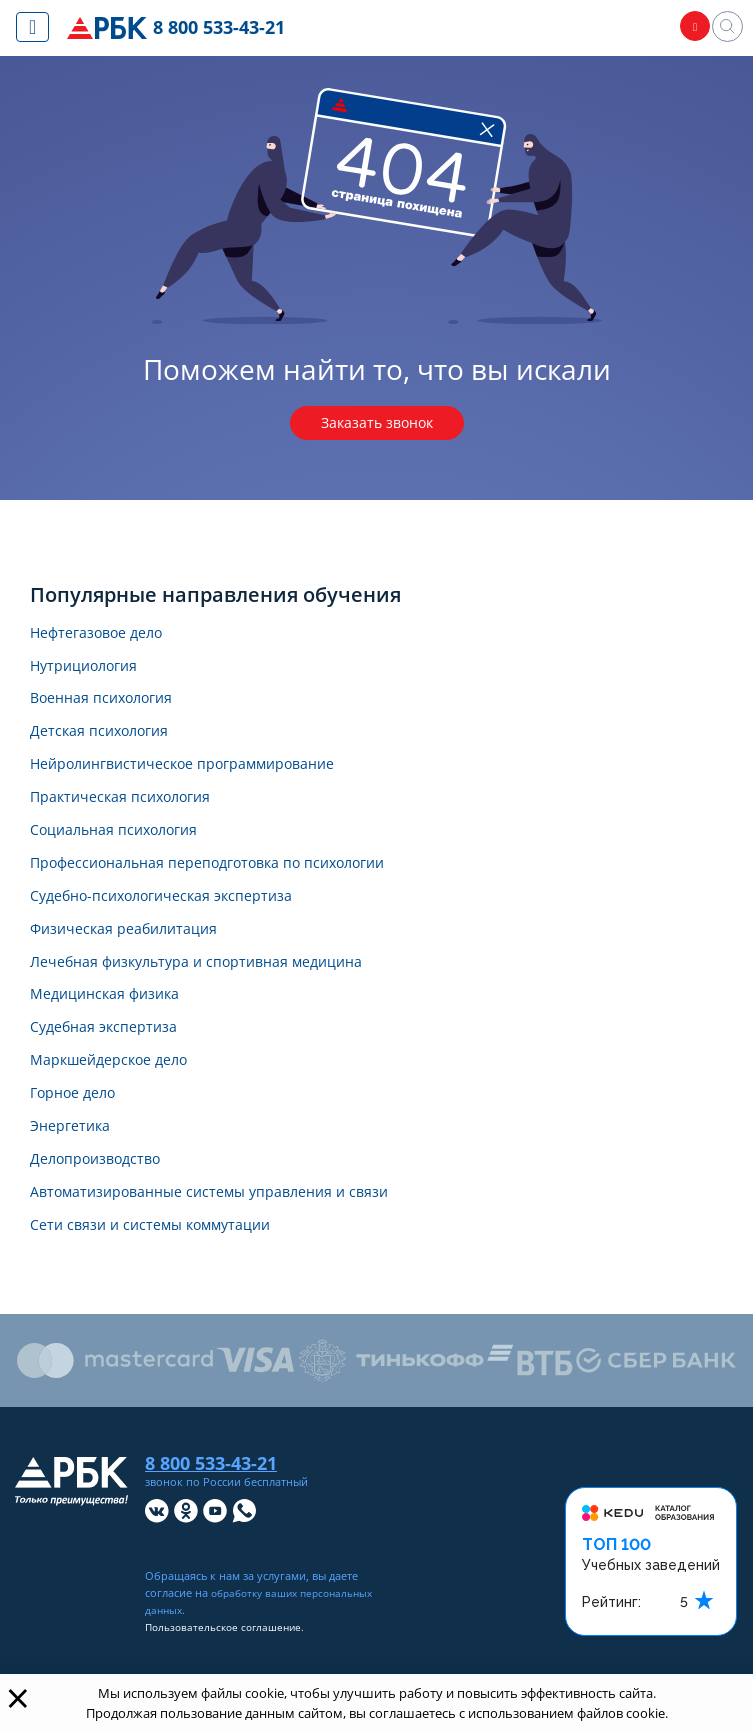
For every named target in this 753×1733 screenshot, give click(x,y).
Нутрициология (91, 673)
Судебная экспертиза (113, 1060)
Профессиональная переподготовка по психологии (232, 884)
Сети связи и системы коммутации (165, 1271)
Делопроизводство (105, 1201)
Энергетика (75, 1165)
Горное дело (79, 1130)
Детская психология (108, 743)
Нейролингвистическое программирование (203, 778)
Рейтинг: (611, 1650)
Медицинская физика (113, 1025)
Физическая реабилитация (135, 954)
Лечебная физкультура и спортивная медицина (216, 989)
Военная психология (111, 708)
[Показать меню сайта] (32, 27)
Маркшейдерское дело (119, 1095)
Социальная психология (125, 849)
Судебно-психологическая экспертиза (179, 919)
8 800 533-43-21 (224, 28)
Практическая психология (132, 814)
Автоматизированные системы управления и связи (231, 1236)
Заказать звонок (377, 425)
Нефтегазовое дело (106, 638)
